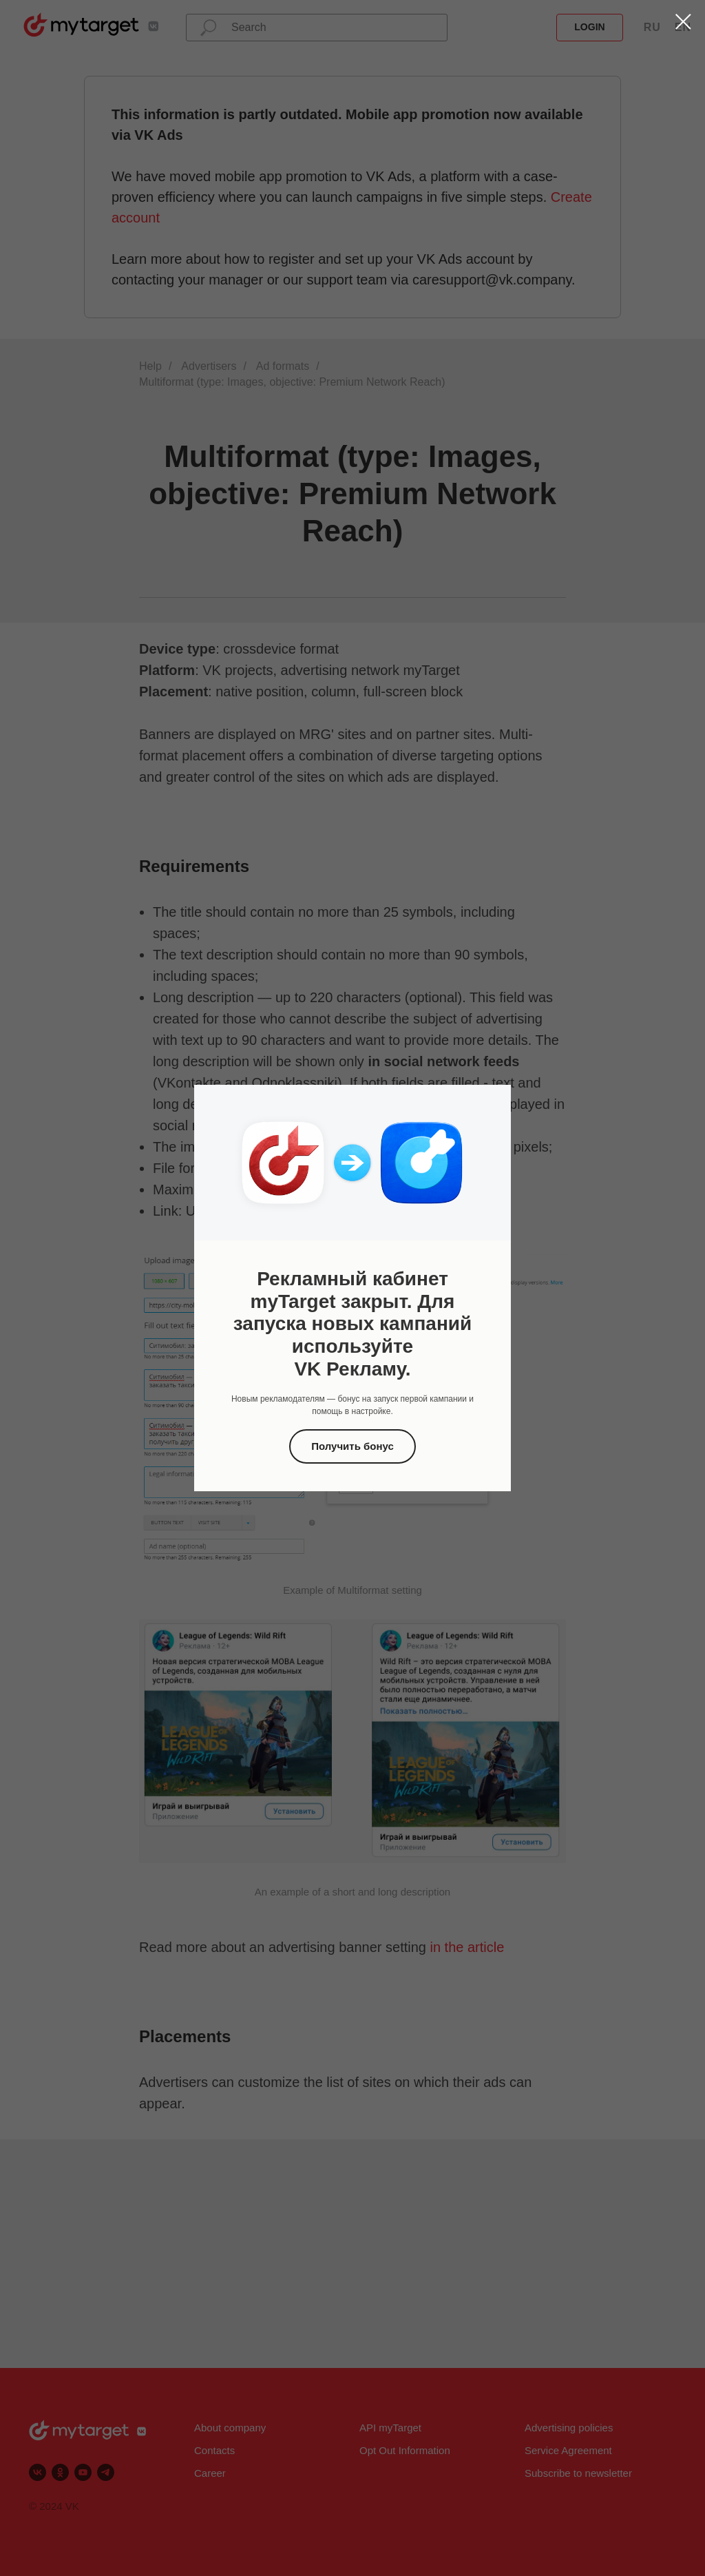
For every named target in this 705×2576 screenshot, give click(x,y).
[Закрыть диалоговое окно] (683, 22)
